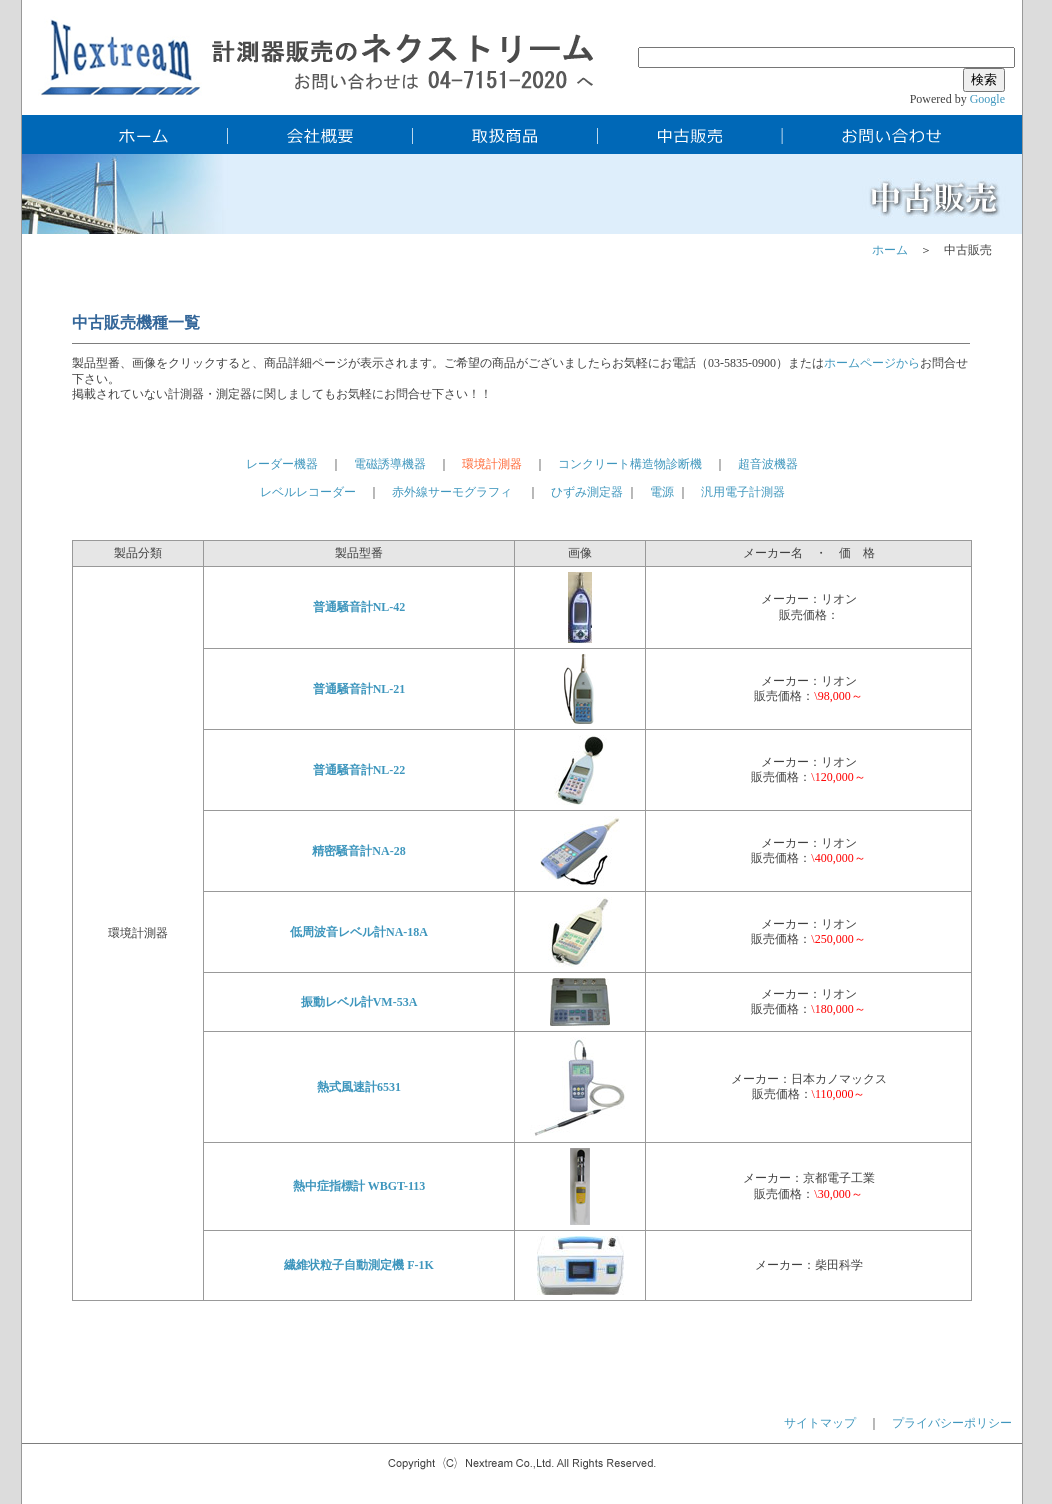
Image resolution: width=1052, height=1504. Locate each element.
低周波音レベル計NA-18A (359, 932)
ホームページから (872, 363)
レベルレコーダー (314, 492)
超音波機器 (768, 464)
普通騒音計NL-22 (359, 770)
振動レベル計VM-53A (359, 1002)
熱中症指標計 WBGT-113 (359, 1186)
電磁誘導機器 (390, 464)
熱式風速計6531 (359, 1087)
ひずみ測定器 (587, 492)
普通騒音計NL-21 (359, 689)
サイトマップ (820, 1423)
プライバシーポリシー (952, 1423)
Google (987, 99)
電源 (662, 492)
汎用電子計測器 (743, 492)
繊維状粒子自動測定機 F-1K (359, 1265)
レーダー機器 (282, 464)
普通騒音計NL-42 (359, 607)
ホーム (890, 250)
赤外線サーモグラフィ (452, 492)
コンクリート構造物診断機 (630, 464)
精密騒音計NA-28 (358, 851)
